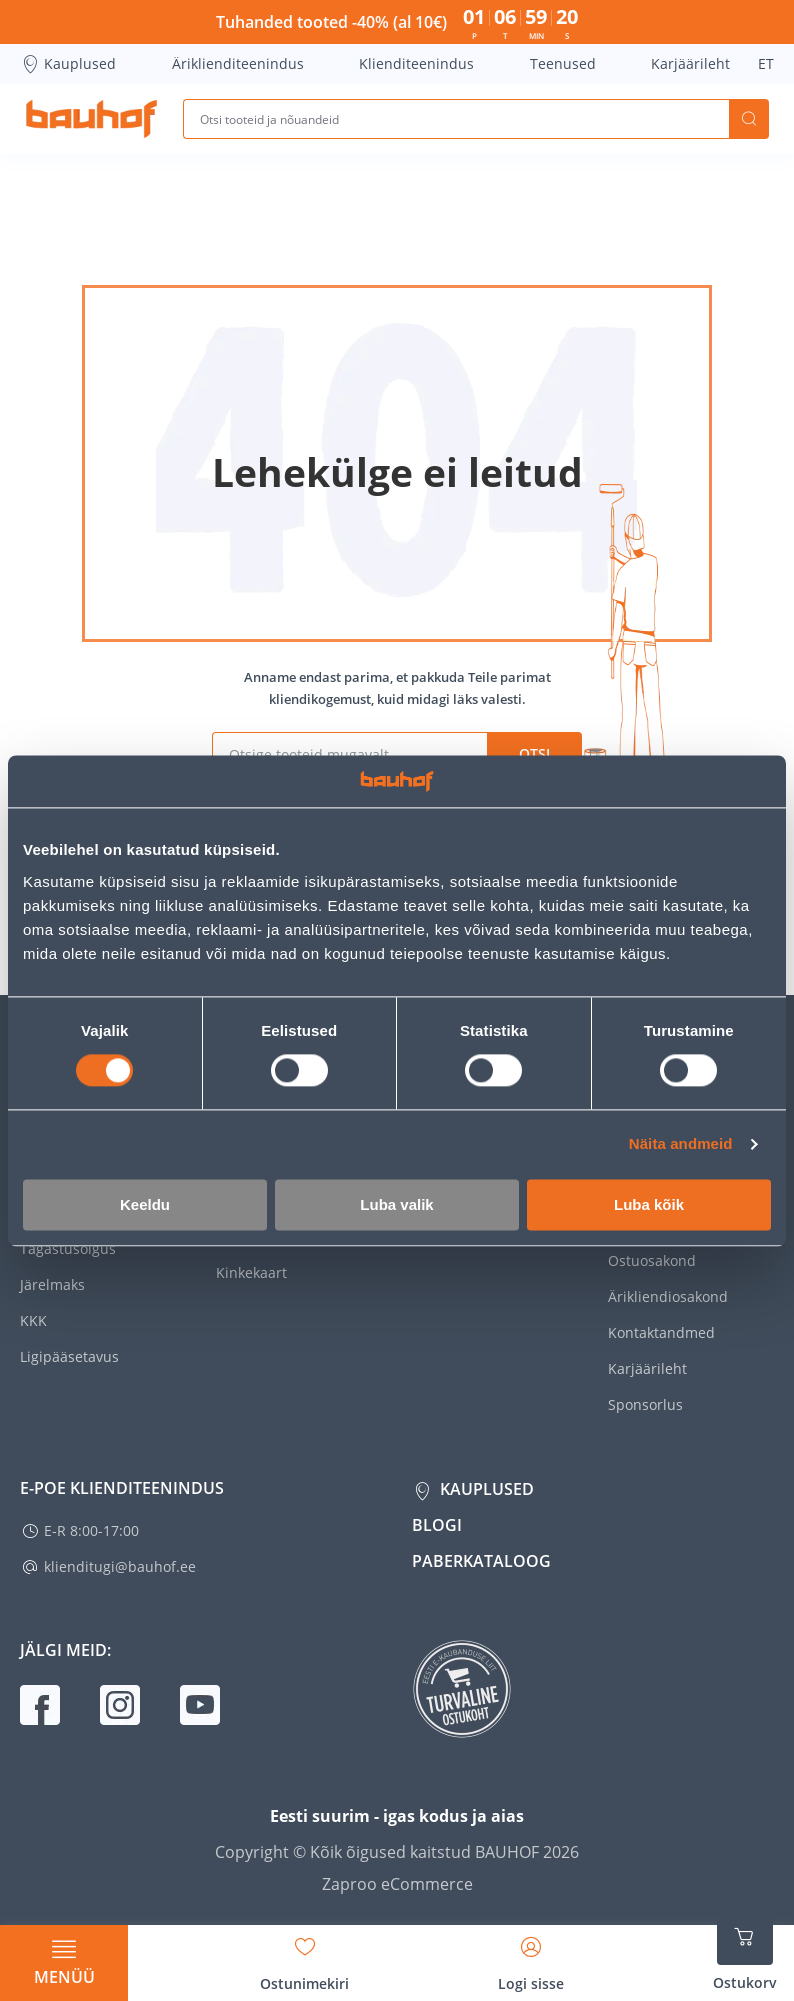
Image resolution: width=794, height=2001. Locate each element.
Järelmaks (52, 1284)
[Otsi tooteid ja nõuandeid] (456, 119)
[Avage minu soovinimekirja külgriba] (304, 1957)
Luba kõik (649, 1204)
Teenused (563, 63)
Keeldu (145, 1204)
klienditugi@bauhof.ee (120, 1566)
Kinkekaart (251, 1272)
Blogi (437, 1525)
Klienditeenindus (416, 63)
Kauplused (68, 64)
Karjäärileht (690, 63)
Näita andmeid (681, 1144)
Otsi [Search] (749, 119)
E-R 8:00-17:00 (91, 1530)
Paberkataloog (481, 1561)
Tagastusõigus (68, 1248)
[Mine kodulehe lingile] (91, 119)
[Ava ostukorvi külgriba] (745, 1951)
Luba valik (396, 1204)
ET (766, 63)
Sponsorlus (645, 1404)
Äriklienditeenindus (238, 63)
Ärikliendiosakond (668, 1296)
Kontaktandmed (661, 1332)
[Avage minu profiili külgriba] (531, 1957)
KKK (33, 1320)
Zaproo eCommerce (397, 1884)
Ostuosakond (652, 1260)
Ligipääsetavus (69, 1356)
